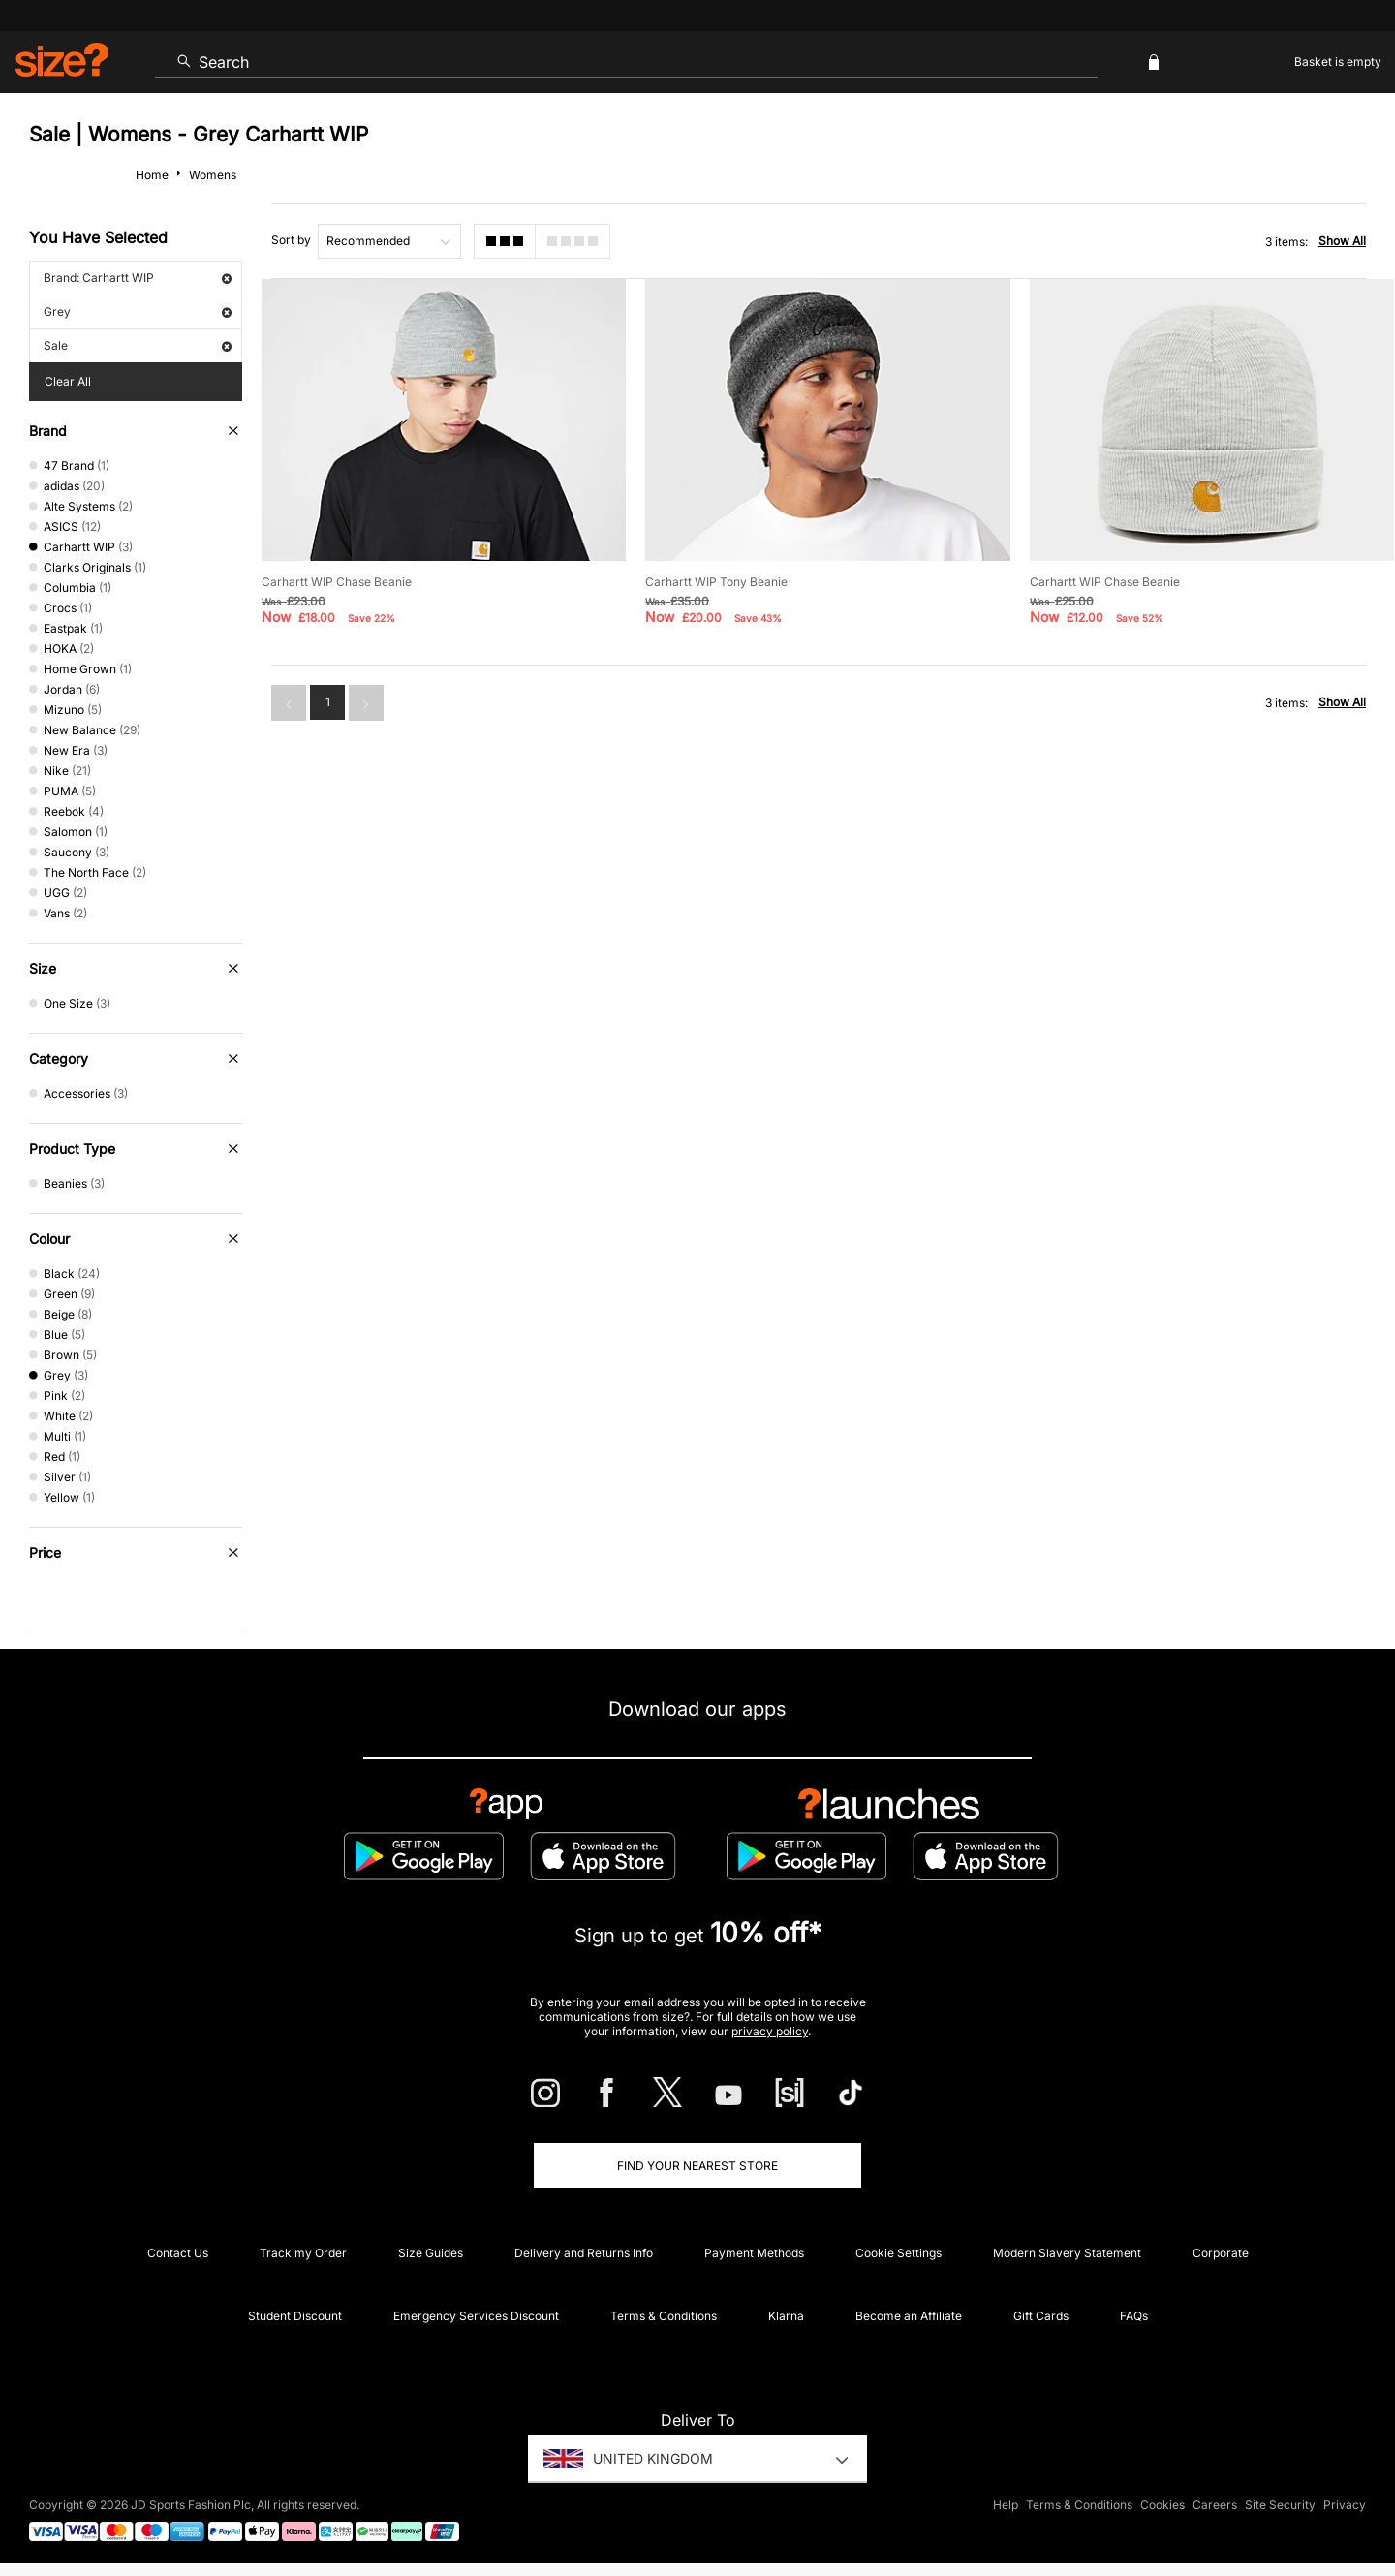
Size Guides (430, 2253)
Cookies (1162, 2505)
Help (1005, 2505)
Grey (138, 311)
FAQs (1134, 2316)
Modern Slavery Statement (1067, 2253)
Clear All (68, 381)
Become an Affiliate (908, 2316)
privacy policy (769, 2031)
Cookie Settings (898, 2253)
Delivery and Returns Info (583, 2253)
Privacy (1344, 2505)
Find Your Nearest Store (697, 2165)
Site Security (1280, 2505)
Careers (1215, 2505)
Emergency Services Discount (476, 2316)
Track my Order (303, 2253)
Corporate (1221, 2253)
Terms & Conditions (663, 2316)
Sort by (291, 240)
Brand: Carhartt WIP (138, 277)
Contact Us (177, 2253)
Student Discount (295, 2316)
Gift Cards (1041, 2316)
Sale (138, 345)
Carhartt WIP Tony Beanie (716, 581)
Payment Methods (754, 2253)
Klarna (786, 2316)
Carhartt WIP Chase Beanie (337, 581)
